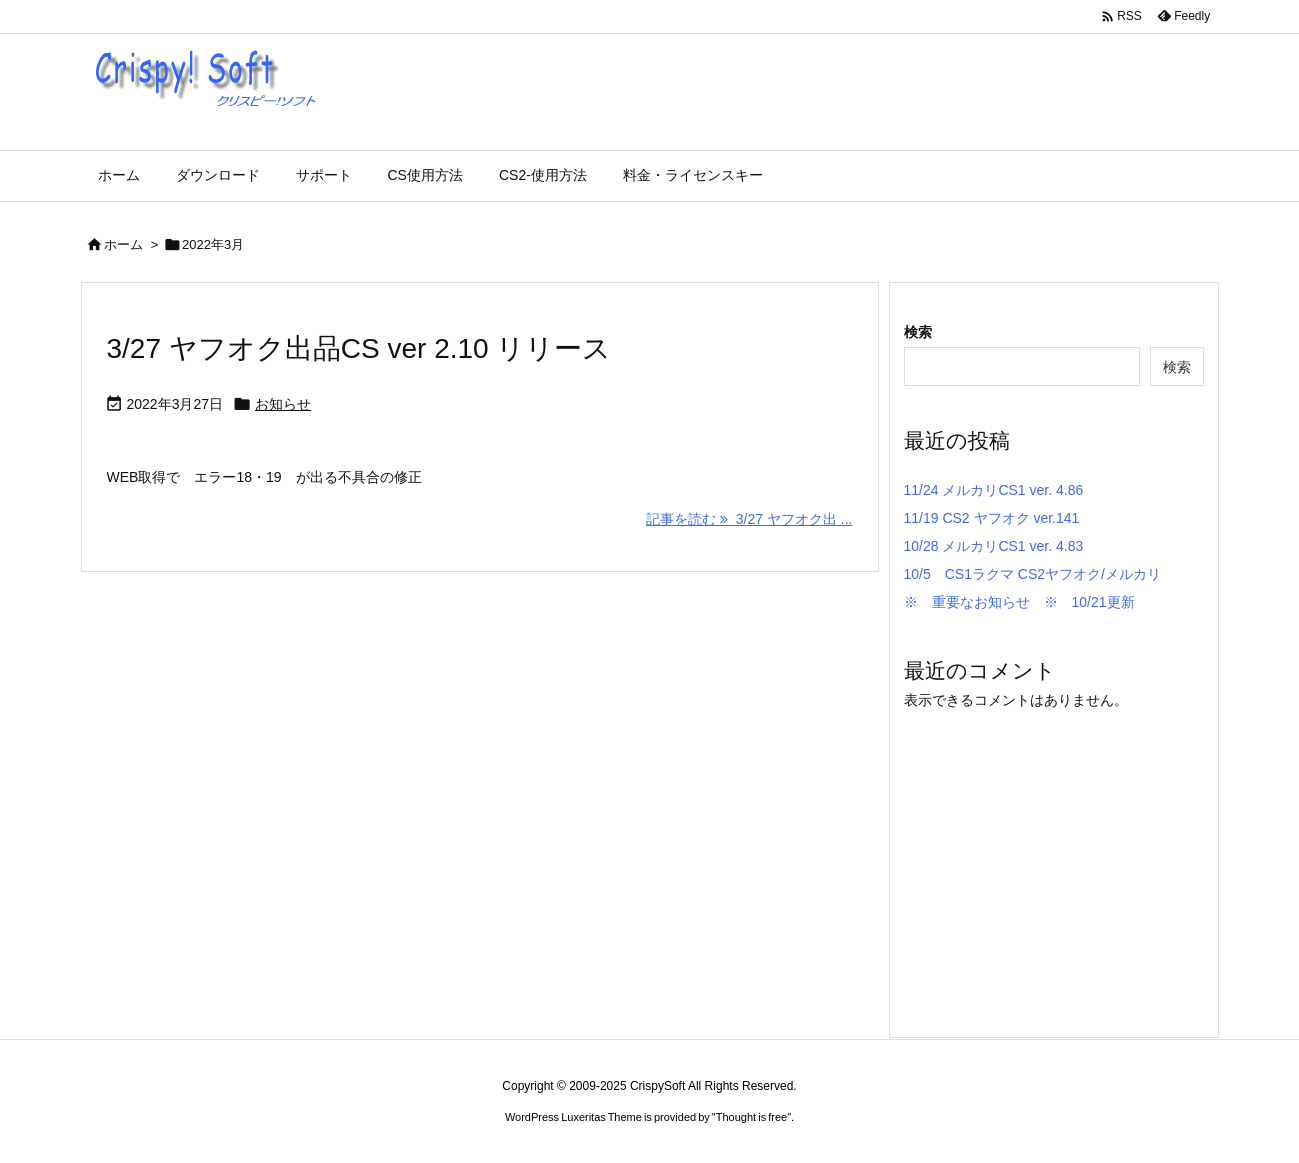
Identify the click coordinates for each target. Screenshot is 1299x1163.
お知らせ (283, 404)
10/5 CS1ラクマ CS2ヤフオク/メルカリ (1033, 574)
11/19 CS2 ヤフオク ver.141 (992, 518)
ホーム (123, 244)
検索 (918, 332)
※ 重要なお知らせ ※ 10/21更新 (1019, 602)
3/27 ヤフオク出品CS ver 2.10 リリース (359, 348)
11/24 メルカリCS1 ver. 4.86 (994, 490)
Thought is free (751, 1117)
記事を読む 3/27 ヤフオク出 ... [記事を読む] (749, 519)
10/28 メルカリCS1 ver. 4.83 (994, 546)
